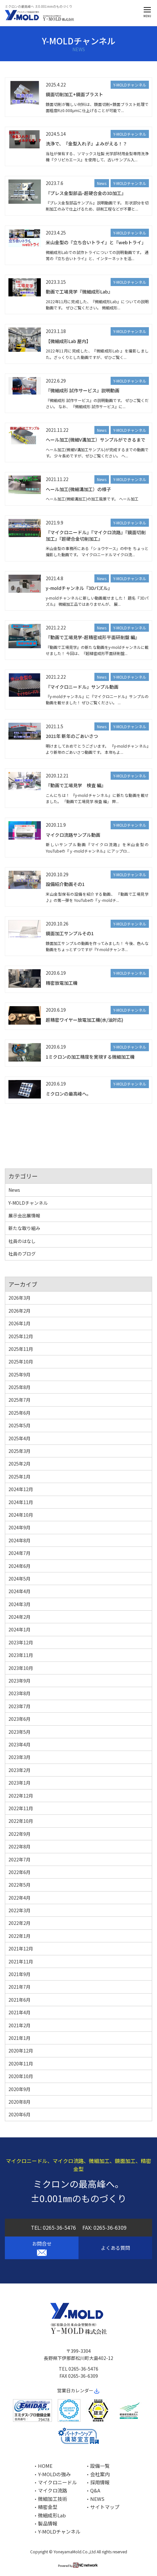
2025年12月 (20, 1336)
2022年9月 (19, 1834)
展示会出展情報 (24, 1215)
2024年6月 (19, 1566)
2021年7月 (19, 1987)
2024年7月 (19, 1553)
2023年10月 (20, 1668)
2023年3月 (19, 1757)
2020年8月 (19, 2102)
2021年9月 (19, 1974)
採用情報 (100, 2482)
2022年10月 (20, 1821)
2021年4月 (19, 2012)
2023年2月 (19, 1770)
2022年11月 (20, 1808)
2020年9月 (19, 2089)
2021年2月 (19, 2025)
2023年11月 (20, 1655)
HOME (45, 2465)
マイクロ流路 (52, 2490)
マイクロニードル (57, 2482)
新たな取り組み (24, 1228)
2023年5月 (19, 1732)
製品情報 (47, 2523)
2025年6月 (19, 1412)
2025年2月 (19, 1463)
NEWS (97, 2498)
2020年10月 (20, 2076)
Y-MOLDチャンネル (129, 84)
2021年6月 (19, 1999)
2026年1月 (19, 1323)
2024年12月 (20, 1489)
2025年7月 (19, 1400)
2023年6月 (19, 1719)
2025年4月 (19, 1438)
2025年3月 (19, 1451)
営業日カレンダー (78, 2390)
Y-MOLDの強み (54, 2474)
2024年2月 (19, 1617)
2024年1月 (19, 1629)
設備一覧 (100, 2465)
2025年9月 (19, 1374)
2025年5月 (19, 1425)
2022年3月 (19, 1910)
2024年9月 (19, 1527)
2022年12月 (20, 1795)
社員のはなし (22, 1241)
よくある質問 (115, 2247)
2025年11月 (20, 1349)
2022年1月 (19, 1936)
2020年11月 (20, 2063)
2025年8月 (19, 1387)
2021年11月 (20, 1961)
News (101, 183)
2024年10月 (20, 1515)
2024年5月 (19, 1578)
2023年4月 (19, 1744)
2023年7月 (19, 1706)
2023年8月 (19, 1693)
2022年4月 (19, 1897)
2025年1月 (19, 1476)
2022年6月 (19, 1872)
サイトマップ (104, 2506)
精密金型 (47, 2506)
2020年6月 (19, 2114)
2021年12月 (20, 1948)
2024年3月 (19, 1604)
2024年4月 (19, 1591)
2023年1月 (19, 1782)
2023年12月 (20, 1642)
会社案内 (100, 2474)
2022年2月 (19, 1923)
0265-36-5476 (59, 2227)
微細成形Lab (52, 2515)
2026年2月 (19, 1310)
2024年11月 (20, 1502)
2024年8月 (19, 1540)
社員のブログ (22, 1253)
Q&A (95, 2490)
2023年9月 (19, 1680)
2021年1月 (19, 2038)
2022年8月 (19, 1846)
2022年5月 (19, 1884)
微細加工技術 (52, 2498)
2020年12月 (20, 2050)
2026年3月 (19, 1297)
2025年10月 (20, 1361)
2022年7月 (19, 1859)
